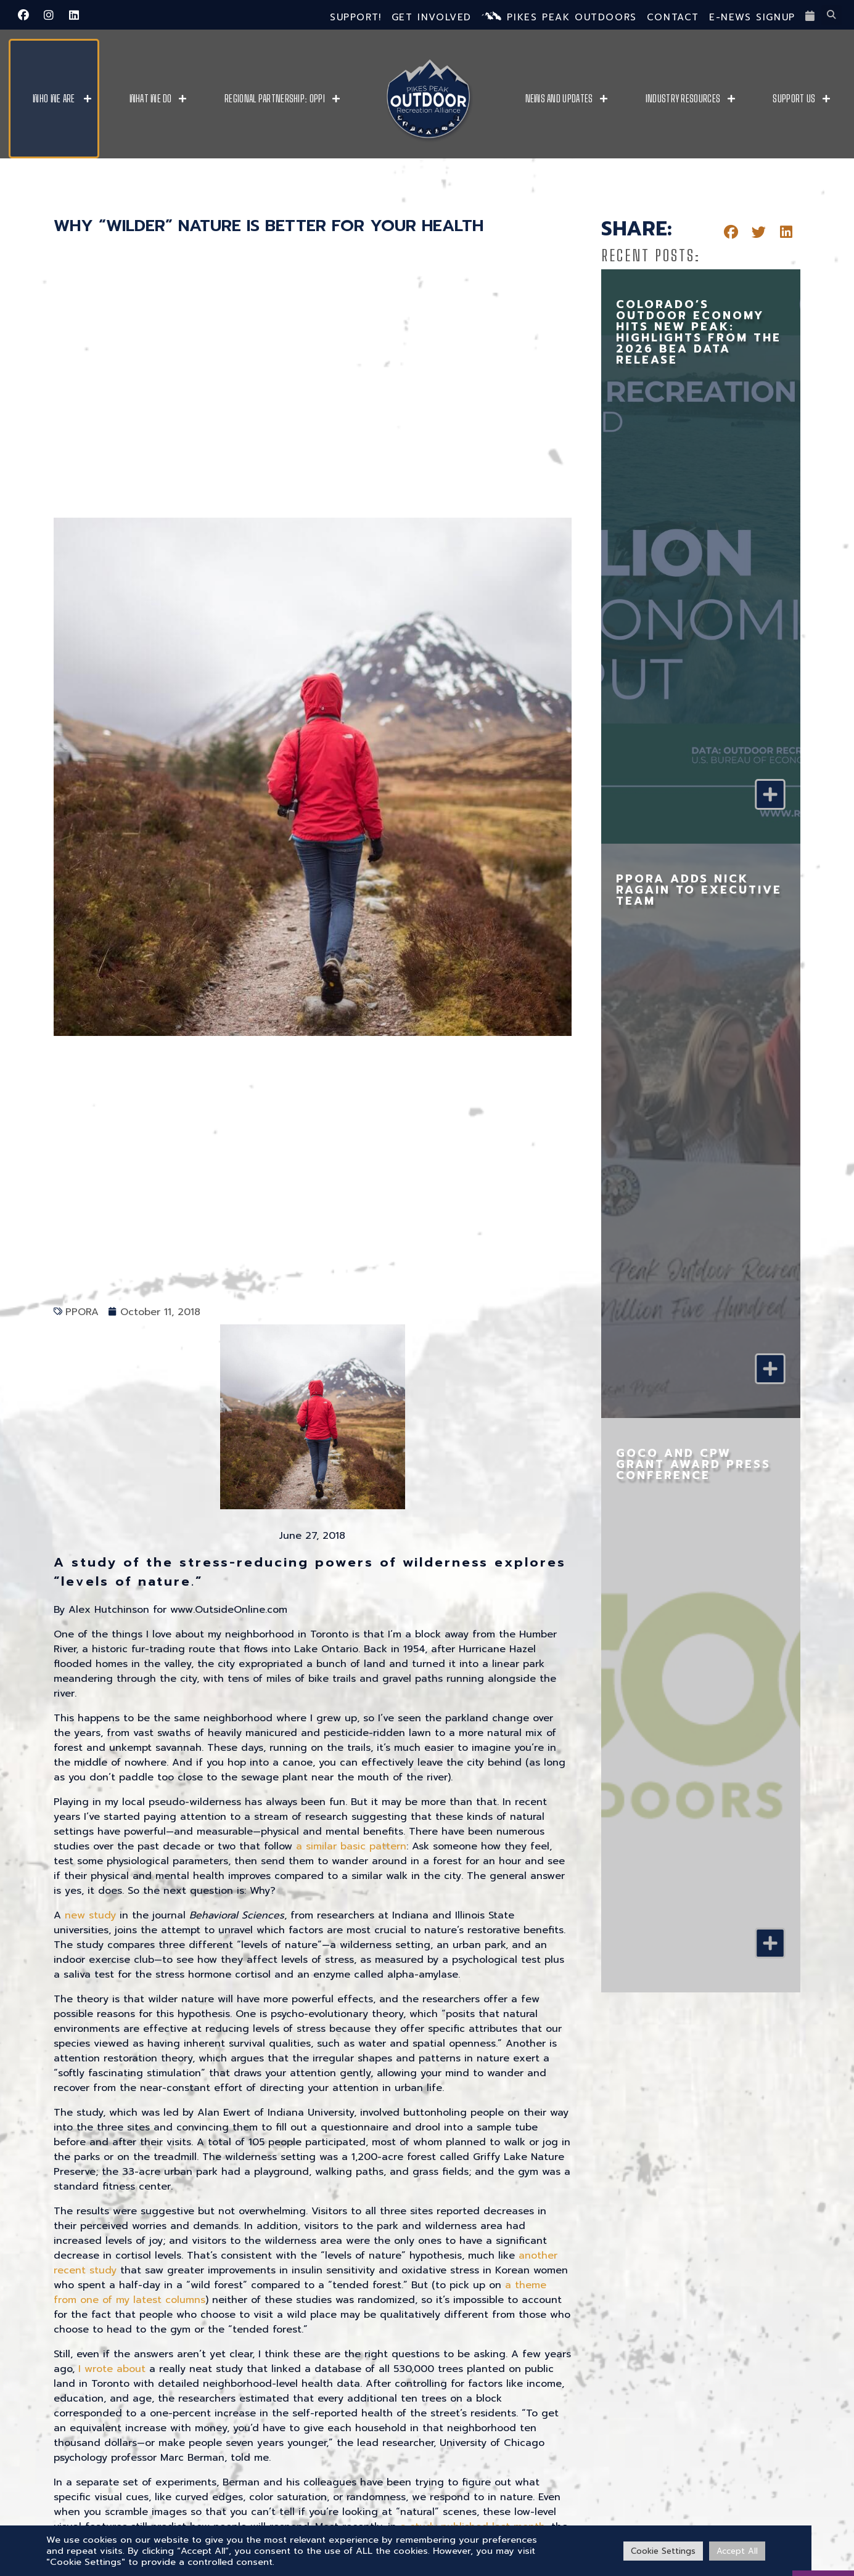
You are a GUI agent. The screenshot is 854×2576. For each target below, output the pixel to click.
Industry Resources (683, 98)
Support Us (794, 98)
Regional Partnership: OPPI (274, 98)
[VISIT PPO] (823, 2536)
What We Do (150, 98)
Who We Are (54, 98)
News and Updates (559, 98)
